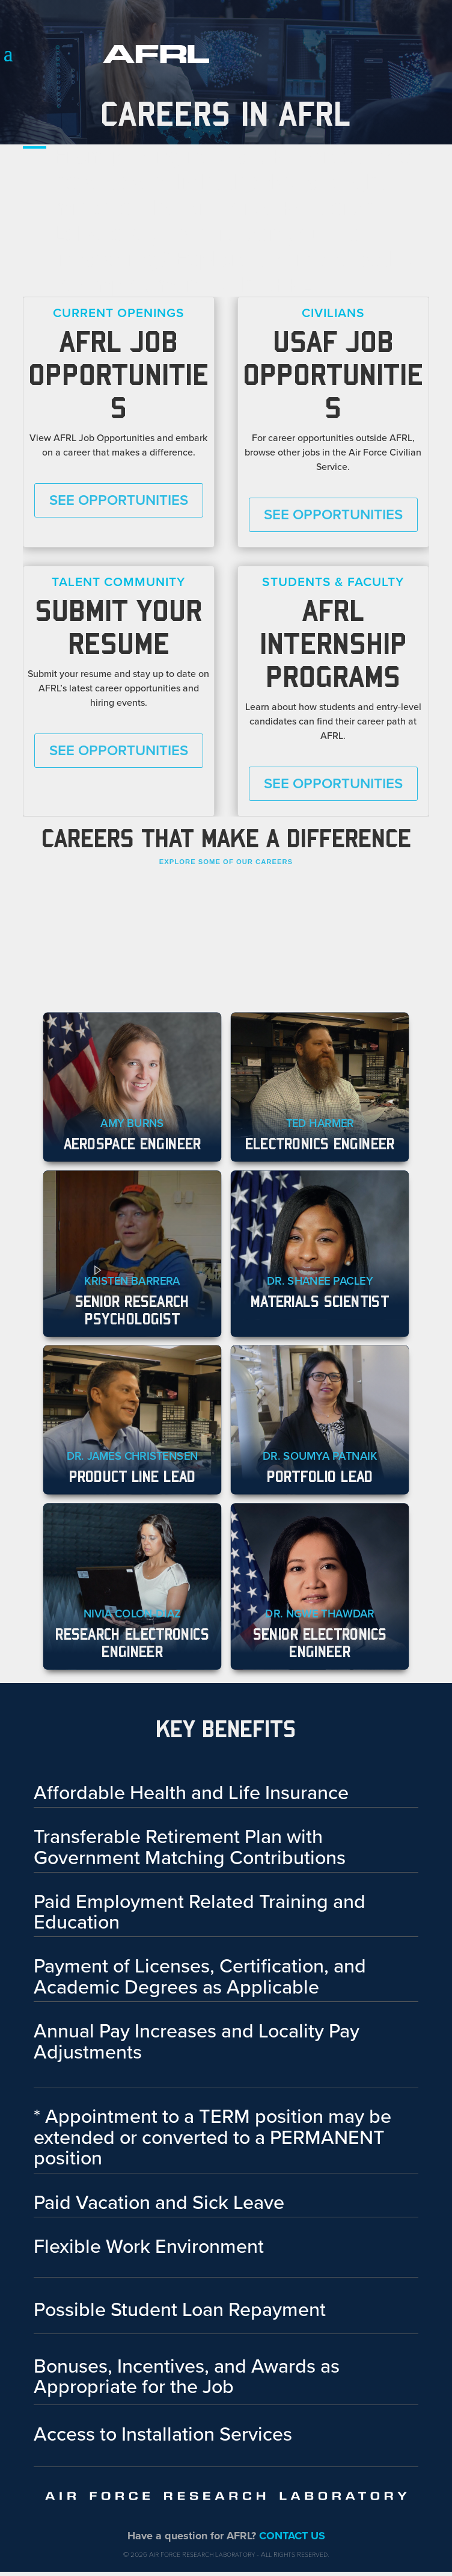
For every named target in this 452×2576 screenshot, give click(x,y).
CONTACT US (292, 2536)
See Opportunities (118, 499)
